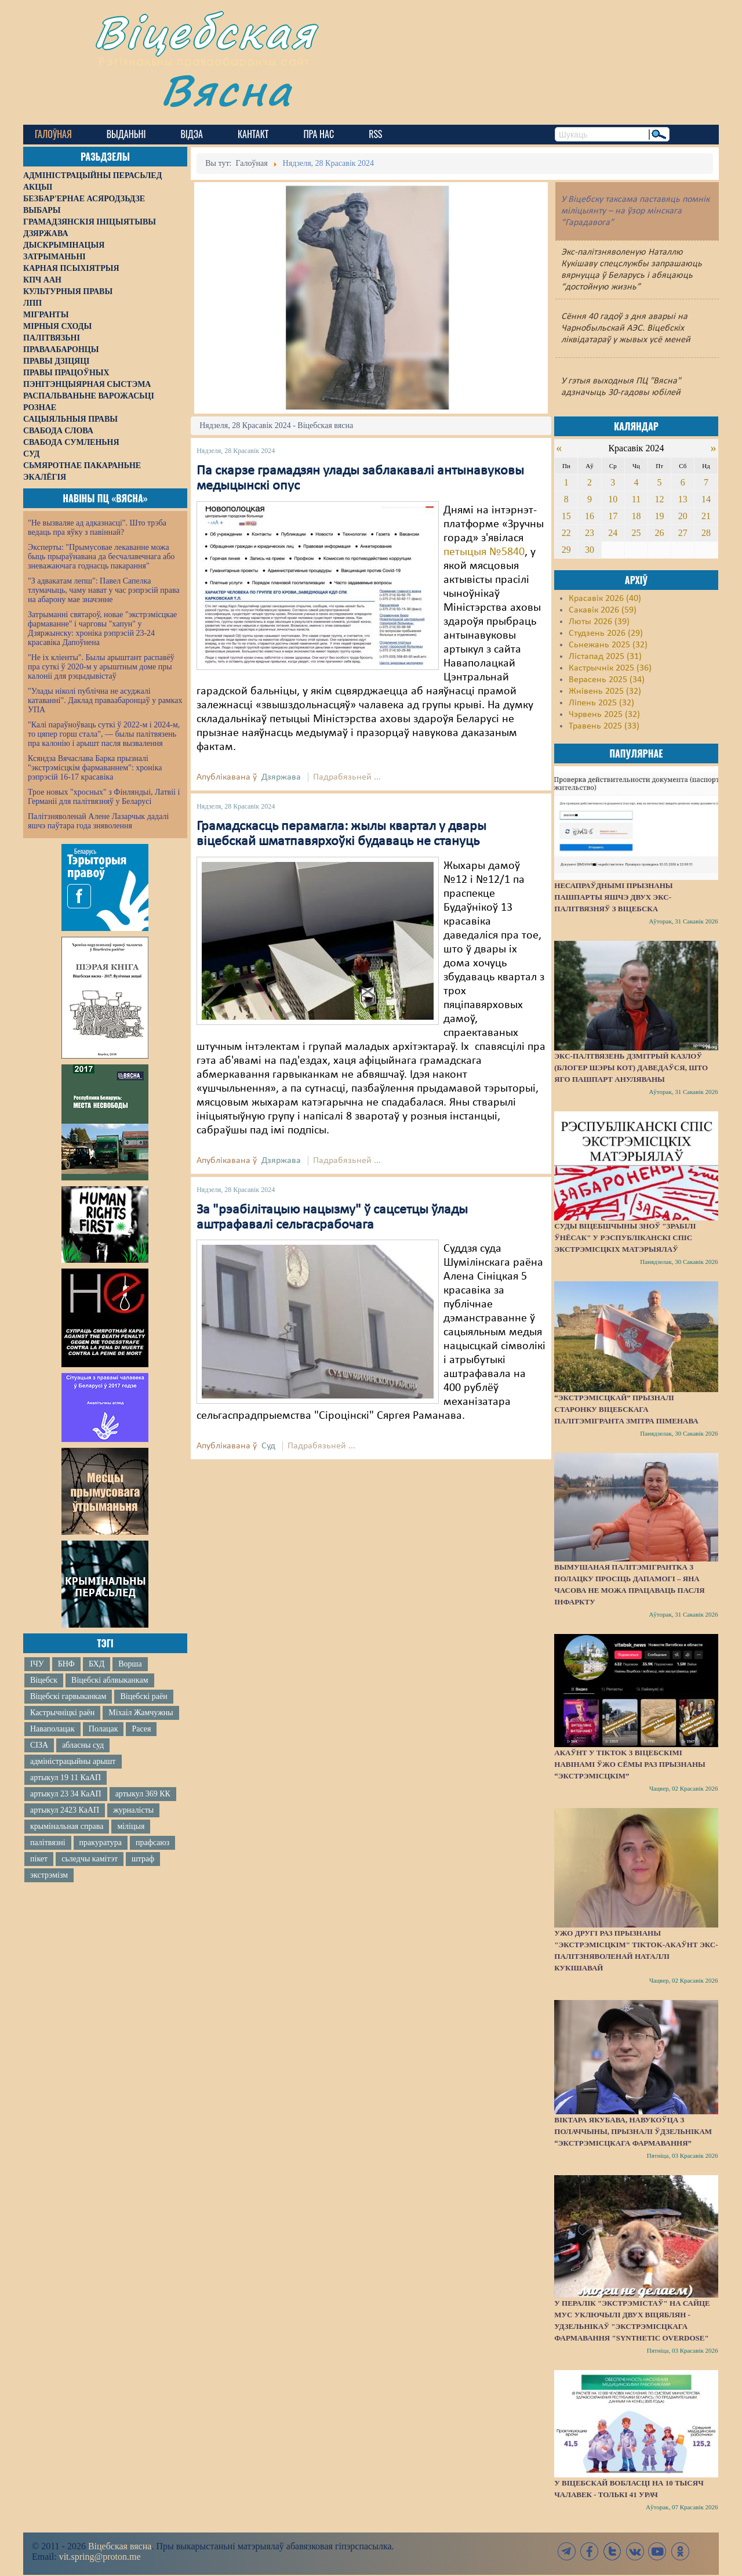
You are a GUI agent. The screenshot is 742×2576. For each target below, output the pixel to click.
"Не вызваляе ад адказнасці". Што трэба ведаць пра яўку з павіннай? (97, 528)
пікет (39, 1858)
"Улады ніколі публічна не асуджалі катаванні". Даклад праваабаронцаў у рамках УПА (105, 700)
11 (636, 499)
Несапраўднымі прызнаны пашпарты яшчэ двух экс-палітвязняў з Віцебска (613, 897)
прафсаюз (152, 1842)
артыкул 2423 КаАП (64, 1810)
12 (659, 499)
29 (566, 550)
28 (706, 533)
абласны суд (83, 1745)
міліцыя (130, 1826)
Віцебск (43, 1680)
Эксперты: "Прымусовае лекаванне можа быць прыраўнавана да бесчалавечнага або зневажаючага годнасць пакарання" (101, 556)
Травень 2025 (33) (604, 726)
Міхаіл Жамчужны (140, 1712)
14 (706, 499)
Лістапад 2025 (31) (605, 656)
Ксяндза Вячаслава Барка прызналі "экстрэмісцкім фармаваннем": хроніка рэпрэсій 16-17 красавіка (95, 767)
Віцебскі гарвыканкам (68, 1696)
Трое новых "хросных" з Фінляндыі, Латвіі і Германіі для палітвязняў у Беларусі (104, 797)
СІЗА (39, 1745)
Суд (268, 1446)
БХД (96, 1664)
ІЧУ (37, 1664)
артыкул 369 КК (142, 1793)
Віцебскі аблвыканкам (109, 1680)
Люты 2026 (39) (599, 621)
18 (636, 516)
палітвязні (48, 1842)
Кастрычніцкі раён (62, 1712)
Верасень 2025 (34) (607, 679)
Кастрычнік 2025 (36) (610, 668)
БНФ (66, 1664)
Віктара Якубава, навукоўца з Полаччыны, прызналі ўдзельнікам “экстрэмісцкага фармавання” (633, 2131)
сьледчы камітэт (89, 1858)
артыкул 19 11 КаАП (65, 1777)
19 (659, 516)
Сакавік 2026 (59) (602, 610)
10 (612, 499)
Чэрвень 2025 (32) (604, 714)
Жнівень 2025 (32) (605, 691)
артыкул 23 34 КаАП (65, 1793)
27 (683, 533)
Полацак (103, 1728)
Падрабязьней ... (347, 777)
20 (683, 516)
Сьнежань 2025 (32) (608, 645)
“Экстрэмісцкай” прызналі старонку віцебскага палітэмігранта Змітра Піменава (626, 1409)
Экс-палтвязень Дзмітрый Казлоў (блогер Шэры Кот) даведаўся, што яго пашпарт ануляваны (631, 1068)
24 (612, 533)
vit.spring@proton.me (100, 2556)
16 (589, 516)
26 (659, 533)
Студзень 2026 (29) (606, 633)
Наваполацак (52, 1728)
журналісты (133, 1810)
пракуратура (100, 1842)
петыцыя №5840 (484, 552)
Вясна (226, 89)
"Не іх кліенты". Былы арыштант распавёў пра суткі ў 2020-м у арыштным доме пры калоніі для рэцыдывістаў (101, 666)
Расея (141, 1728)
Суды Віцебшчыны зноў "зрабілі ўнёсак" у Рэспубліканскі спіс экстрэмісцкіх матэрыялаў (625, 1237)
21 (706, 516)
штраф (143, 1858)
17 (612, 516)
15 (566, 516)
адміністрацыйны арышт (73, 1761)
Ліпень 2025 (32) (601, 703)
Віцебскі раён (143, 1696)
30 (589, 550)
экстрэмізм (49, 1875)
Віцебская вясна (119, 2546)
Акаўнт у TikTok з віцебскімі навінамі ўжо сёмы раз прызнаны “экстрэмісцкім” (629, 1764)
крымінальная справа (66, 1826)
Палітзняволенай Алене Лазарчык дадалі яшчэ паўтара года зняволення (98, 821)
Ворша (129, 1664)
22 (566, 533)
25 (636, 533)
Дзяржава (281, 777)
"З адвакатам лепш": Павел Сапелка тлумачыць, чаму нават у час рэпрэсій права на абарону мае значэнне (104, 590)
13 (683, 499)
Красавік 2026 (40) (605, 598)
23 (589, 533)
